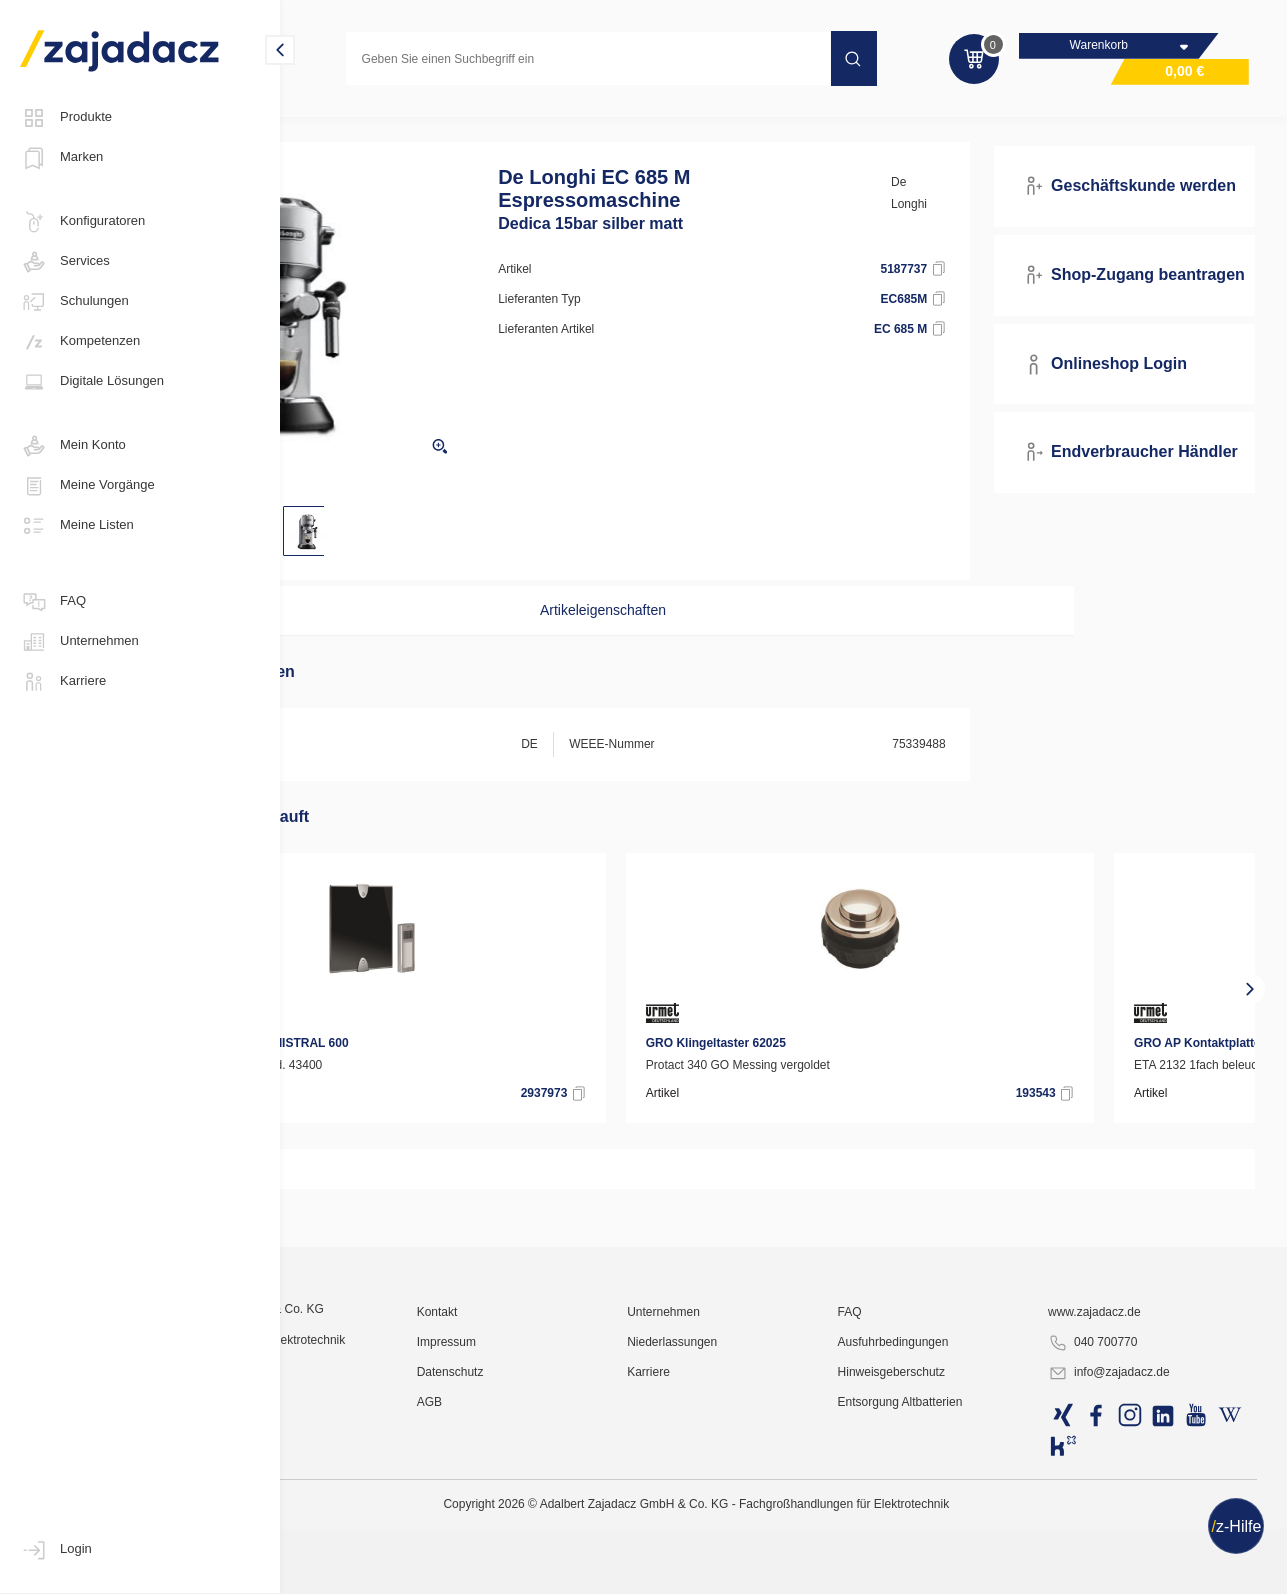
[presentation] (310, 1014)
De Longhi (968, 218)
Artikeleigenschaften (661, 635)
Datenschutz (578, 1569)
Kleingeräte (440, 124)
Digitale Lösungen (92, 382)
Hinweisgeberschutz (957, 1569)
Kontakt (565, 1509)
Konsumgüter (340, 124)
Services (65, 262)
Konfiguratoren (82, 222)
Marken (61, 158)
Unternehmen (79, 642)
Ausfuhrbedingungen (959, 1539)
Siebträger (675, 124)
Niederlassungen (770, 1539)
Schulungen (74, 302)
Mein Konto (73, 446)
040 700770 (1127, 1540)
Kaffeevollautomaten (559, 124)
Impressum (574, 1539)
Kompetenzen (80, 342)
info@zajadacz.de (1144, 1570)
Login (56, 1550)
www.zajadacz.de (1129, 1509)
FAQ (53, 602)
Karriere (63, 682)
